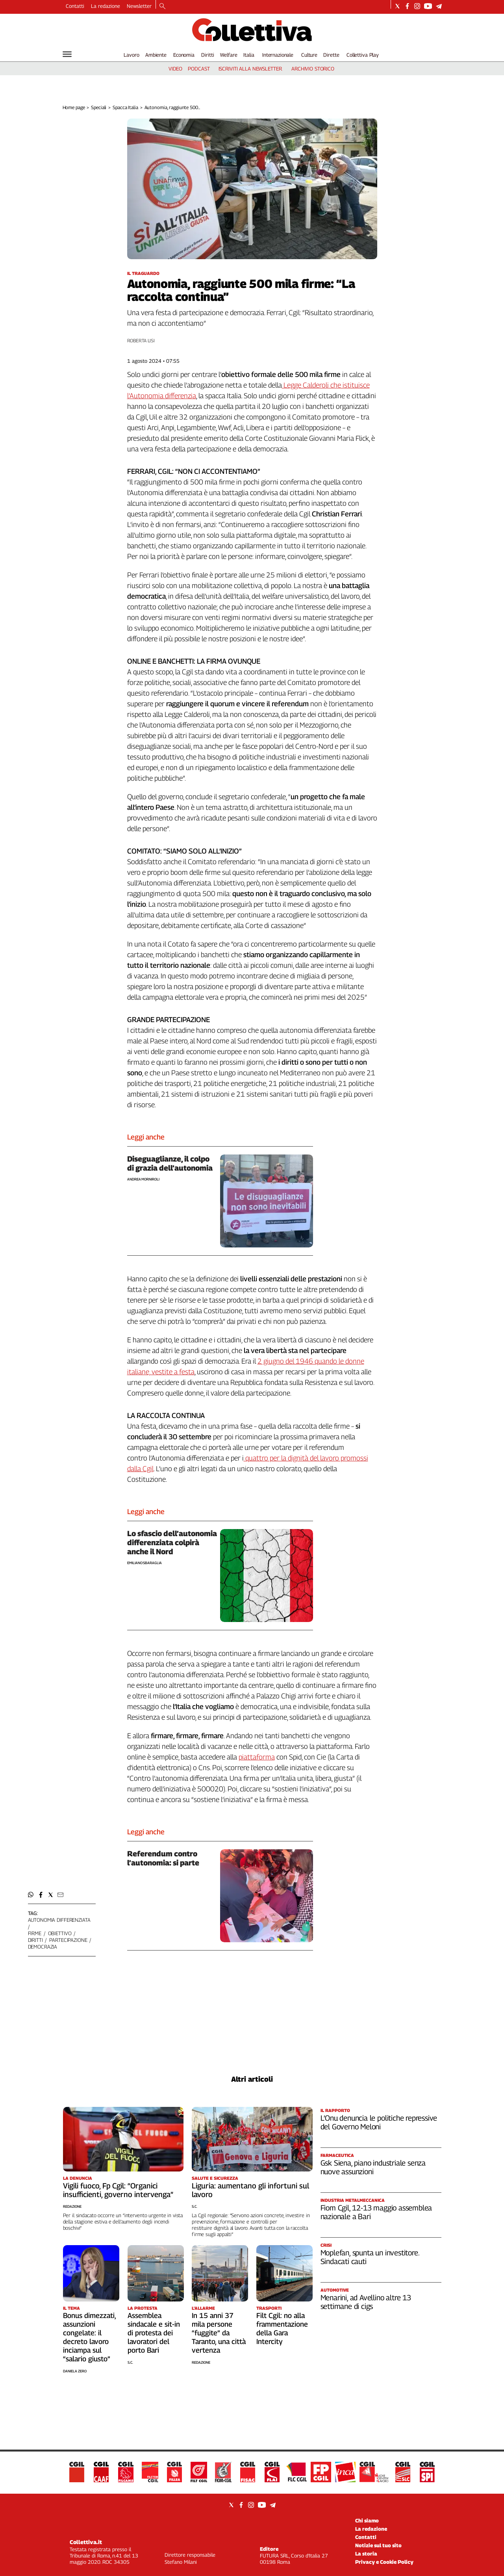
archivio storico (312, 68)
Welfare (228, 55)
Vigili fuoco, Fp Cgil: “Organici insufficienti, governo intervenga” (118, 2190)
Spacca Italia (125, 107)
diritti (35, 1940)
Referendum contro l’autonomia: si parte (163, 1858)
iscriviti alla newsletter (250, 68)
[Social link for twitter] (397, 6)
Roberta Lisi (141, 340)
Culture (309, 55)
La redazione (105, 6)
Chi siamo (367, 2520)
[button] (31, 1895)
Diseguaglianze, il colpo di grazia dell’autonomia (170, 1163)
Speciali (98, 107)
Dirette (331, 55)
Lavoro (131, 55)
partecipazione (68, 1940)
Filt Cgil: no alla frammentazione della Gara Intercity (282, 2328)
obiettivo (60, 1933)
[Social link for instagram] (417, 6)
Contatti (75, 6)
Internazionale (277, 55)
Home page (74, 107)
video (175, 68)
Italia (248, 55)
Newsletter (139, 6)
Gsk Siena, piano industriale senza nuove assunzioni (373, 2167)
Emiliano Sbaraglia (144, 1563)
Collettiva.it (86, 2542)
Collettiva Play (362, 55)
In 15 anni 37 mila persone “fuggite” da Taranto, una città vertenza (219, 2332)
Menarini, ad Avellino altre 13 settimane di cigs (366, 2302)
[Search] (162, 6)
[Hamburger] (67, 54)
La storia (366, 2553)
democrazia (42, 1946)
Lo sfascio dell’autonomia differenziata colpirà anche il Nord (172, 1542)
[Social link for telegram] (439, 6)
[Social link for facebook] (407, 6)
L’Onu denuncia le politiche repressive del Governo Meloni (379, 2122)
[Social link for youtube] (428, 6)
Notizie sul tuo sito (378, 2545)
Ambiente (156, 55)
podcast (198, 68)
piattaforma (257, 1757)
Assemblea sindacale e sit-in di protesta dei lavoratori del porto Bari (154, 2332)
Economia (184, 55)
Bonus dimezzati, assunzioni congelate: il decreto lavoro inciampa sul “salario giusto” (89, 2337)
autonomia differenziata (59, 1920)
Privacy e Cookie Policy (384, 2562)
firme (34, 1933)
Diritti (207, 55)
